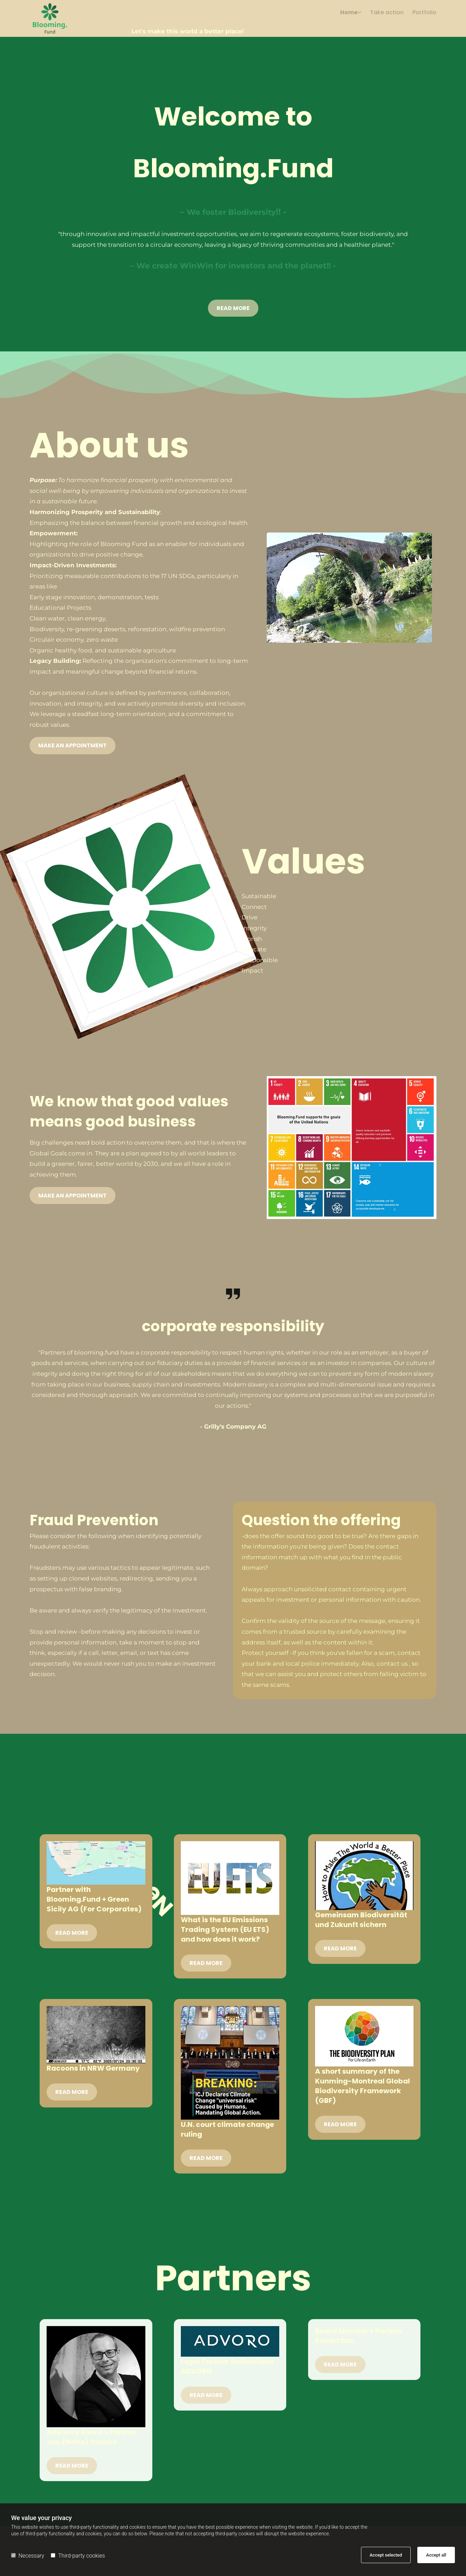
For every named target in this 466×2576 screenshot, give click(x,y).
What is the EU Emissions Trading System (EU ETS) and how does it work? (225, 1929)
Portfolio (424, 12)
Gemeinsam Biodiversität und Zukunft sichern (361, 1919)
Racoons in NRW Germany (93, 2068)
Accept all (436, 2555)
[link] (346, 15)
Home (348, 12)
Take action (387, 12)
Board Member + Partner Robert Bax (358, 2336)
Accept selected (386, 2555)
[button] (233, 308)
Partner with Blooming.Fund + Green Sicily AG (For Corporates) (94, 1899)
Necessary (27, 2555)
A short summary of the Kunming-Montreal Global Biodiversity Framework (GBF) (362, 2085)
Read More (71, 1933)
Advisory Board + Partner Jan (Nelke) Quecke (92, 2437)
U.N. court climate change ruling (227, 2129)
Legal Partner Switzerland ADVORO (227, 2366)
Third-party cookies (78, 2555)
